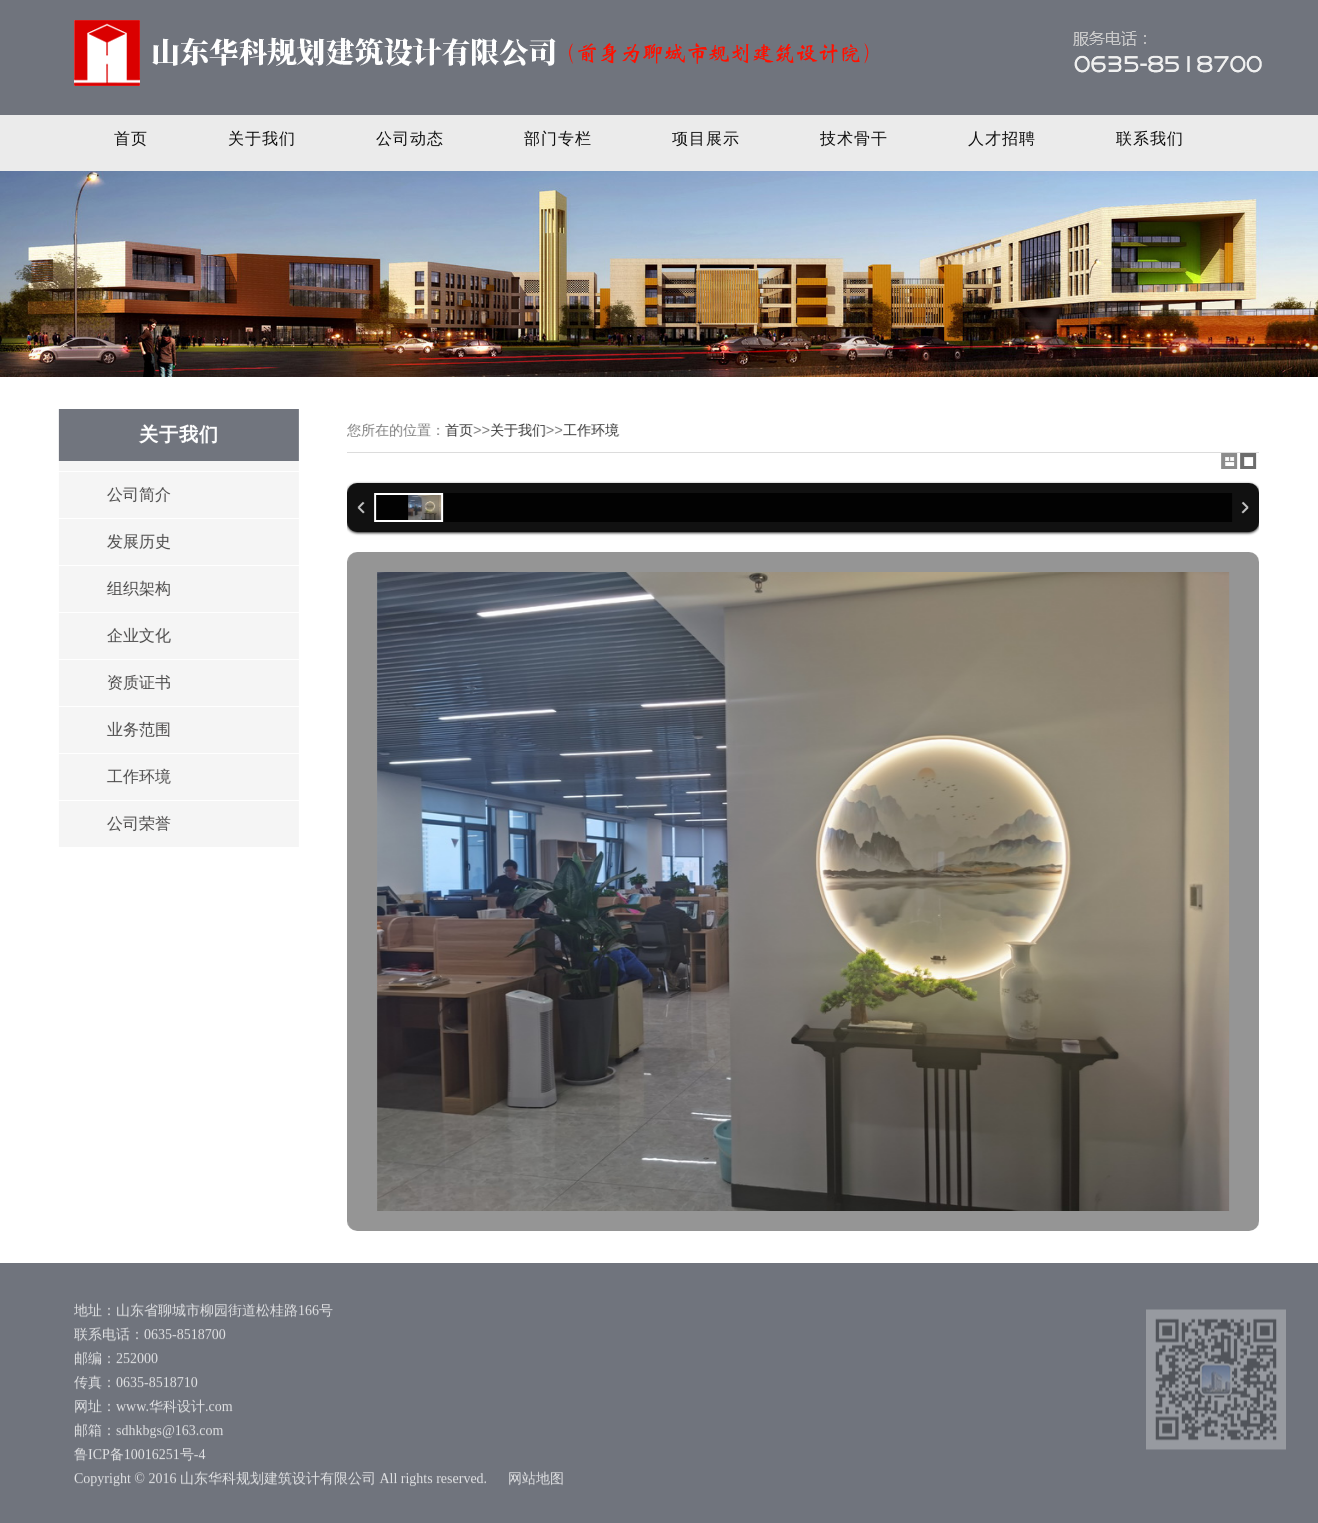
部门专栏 (558, 138)
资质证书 (138, 682)
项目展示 (706, 138)
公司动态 (410, 138)
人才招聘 (1002, 138)
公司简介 (138, 494)
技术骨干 (854, 138)
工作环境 (138, 776)
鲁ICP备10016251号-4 (139, 1457)
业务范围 (138, 729)
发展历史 (138, 541)
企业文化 (138, 635)
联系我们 (1150, 138)
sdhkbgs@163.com (169, 1433)
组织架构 (138, 588)
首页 (131, 138)
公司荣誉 (138, 823)
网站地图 (536, 1481)
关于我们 (262, 138)
